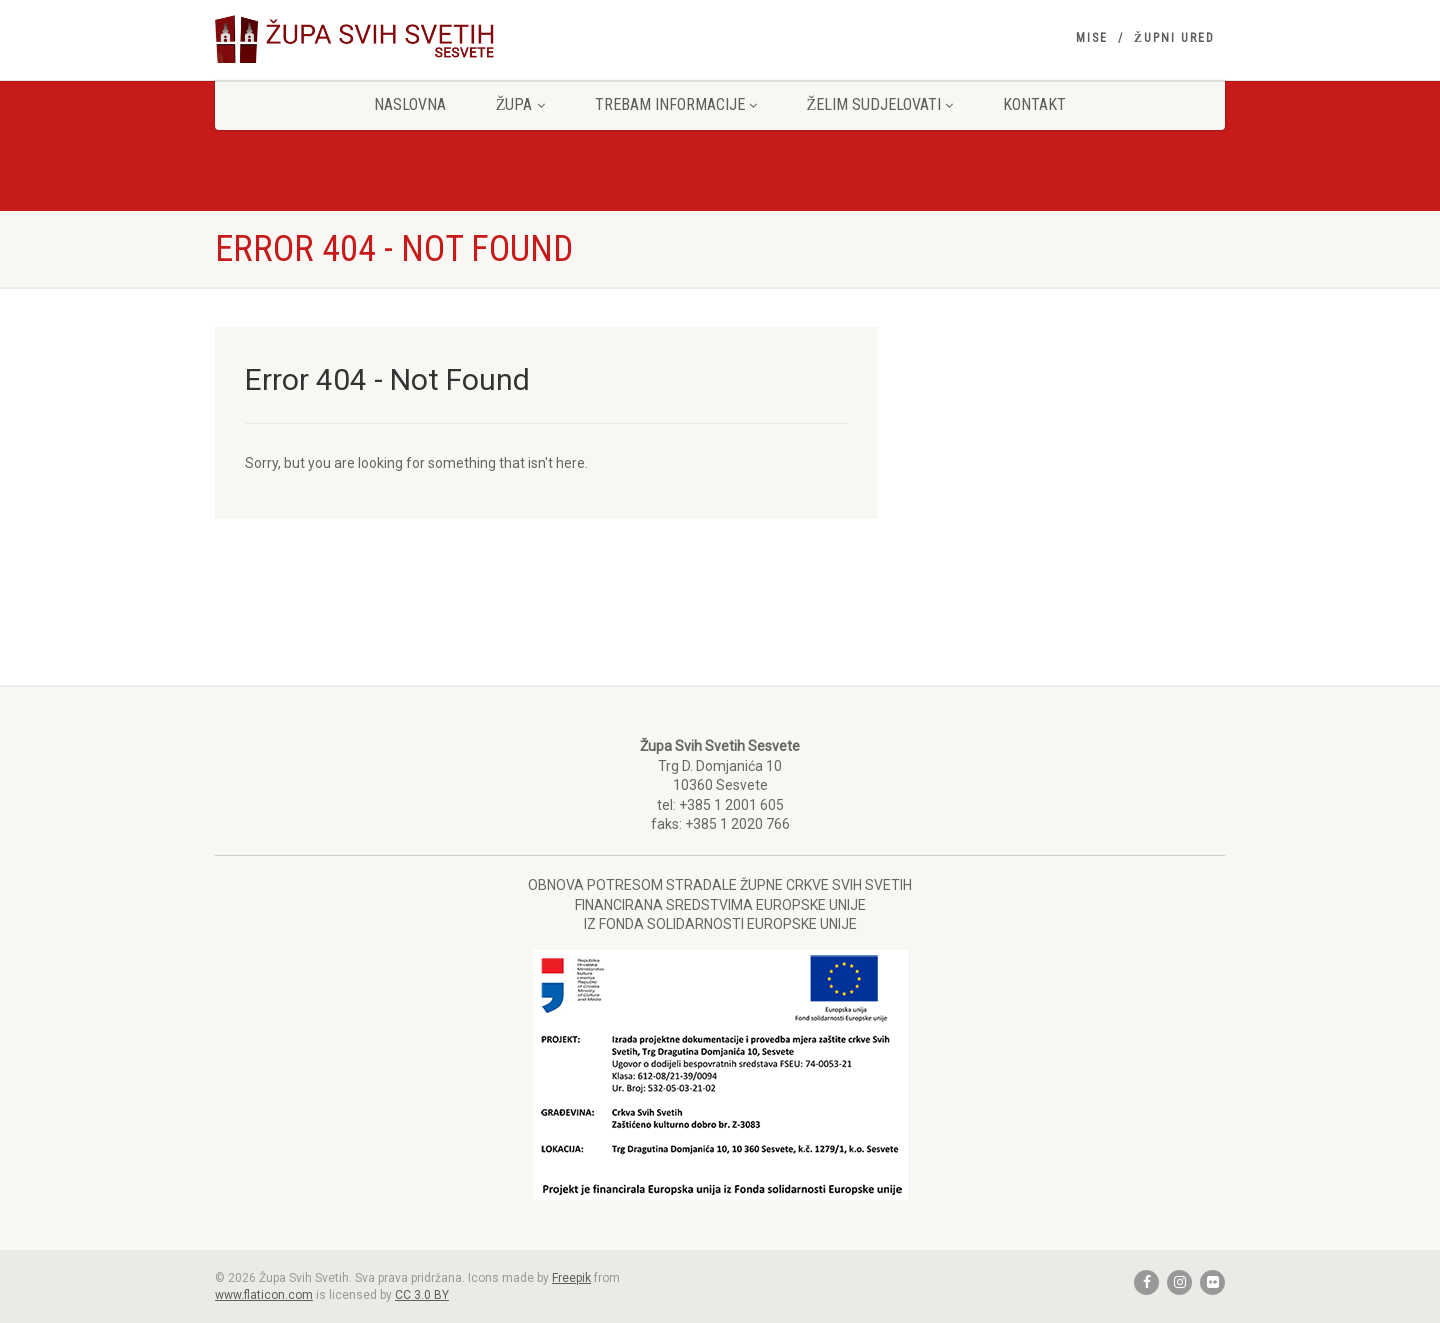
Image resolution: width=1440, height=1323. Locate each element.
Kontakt (1034, 104)
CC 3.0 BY (422, 1295)
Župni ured (1174, 38)
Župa (520, 104)
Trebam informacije (676, 104)
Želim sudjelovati (880, 104)
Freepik (571, 1278)
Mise (1092, 38)
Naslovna (410, 104)
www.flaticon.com (264, 1295)
